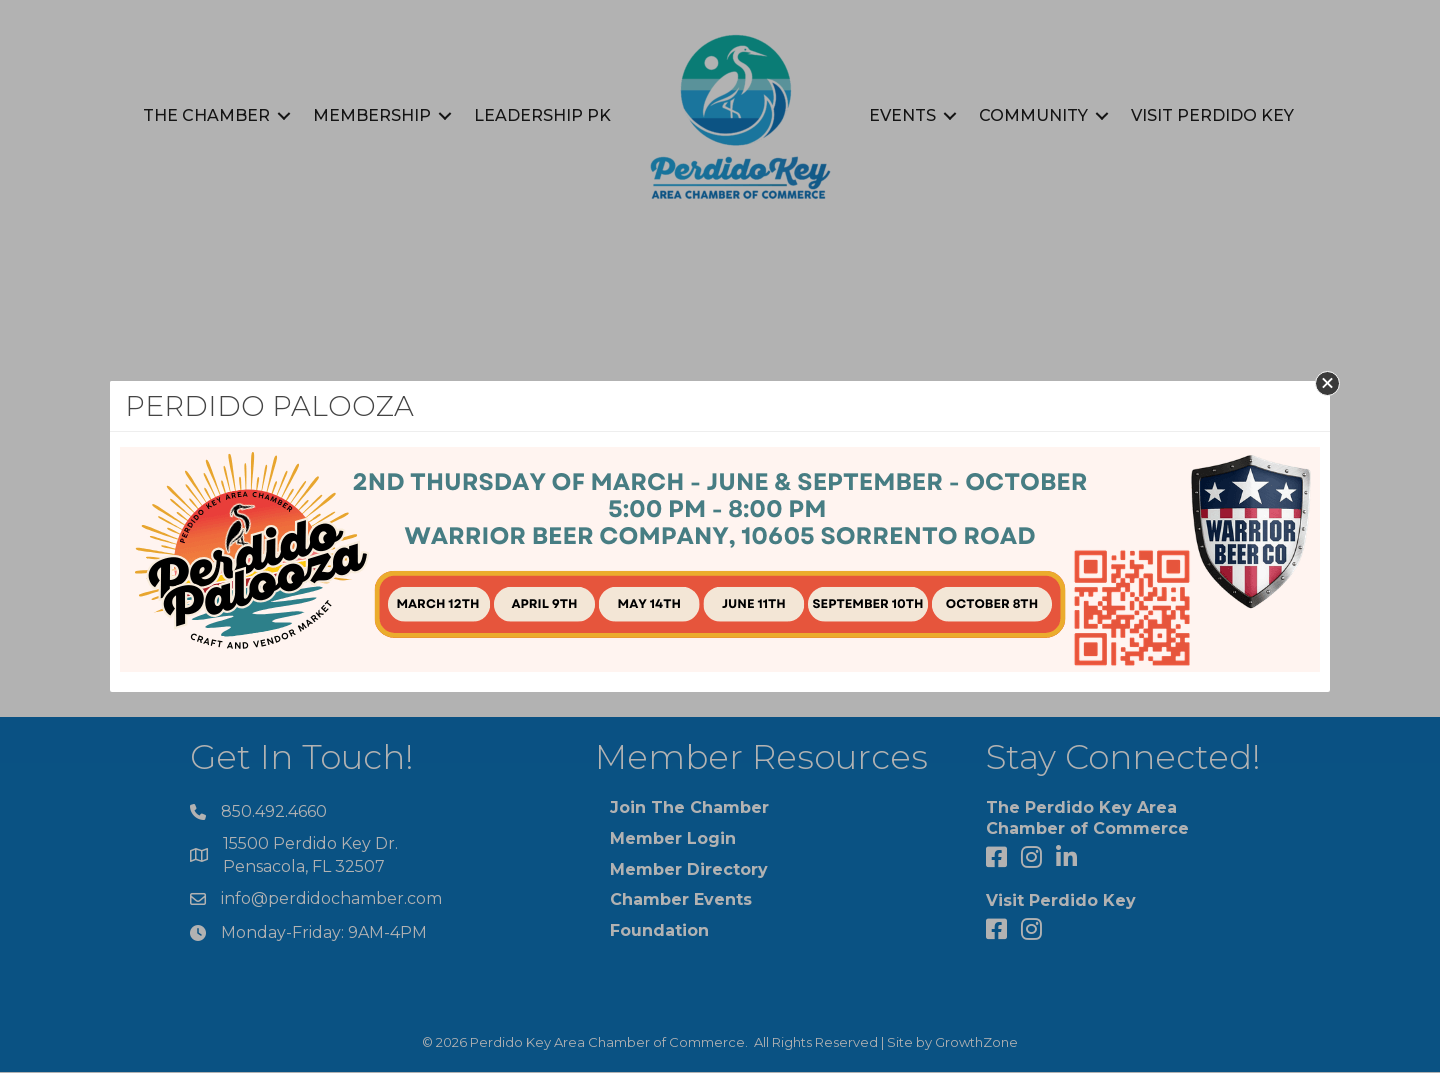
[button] (1327, 383)
